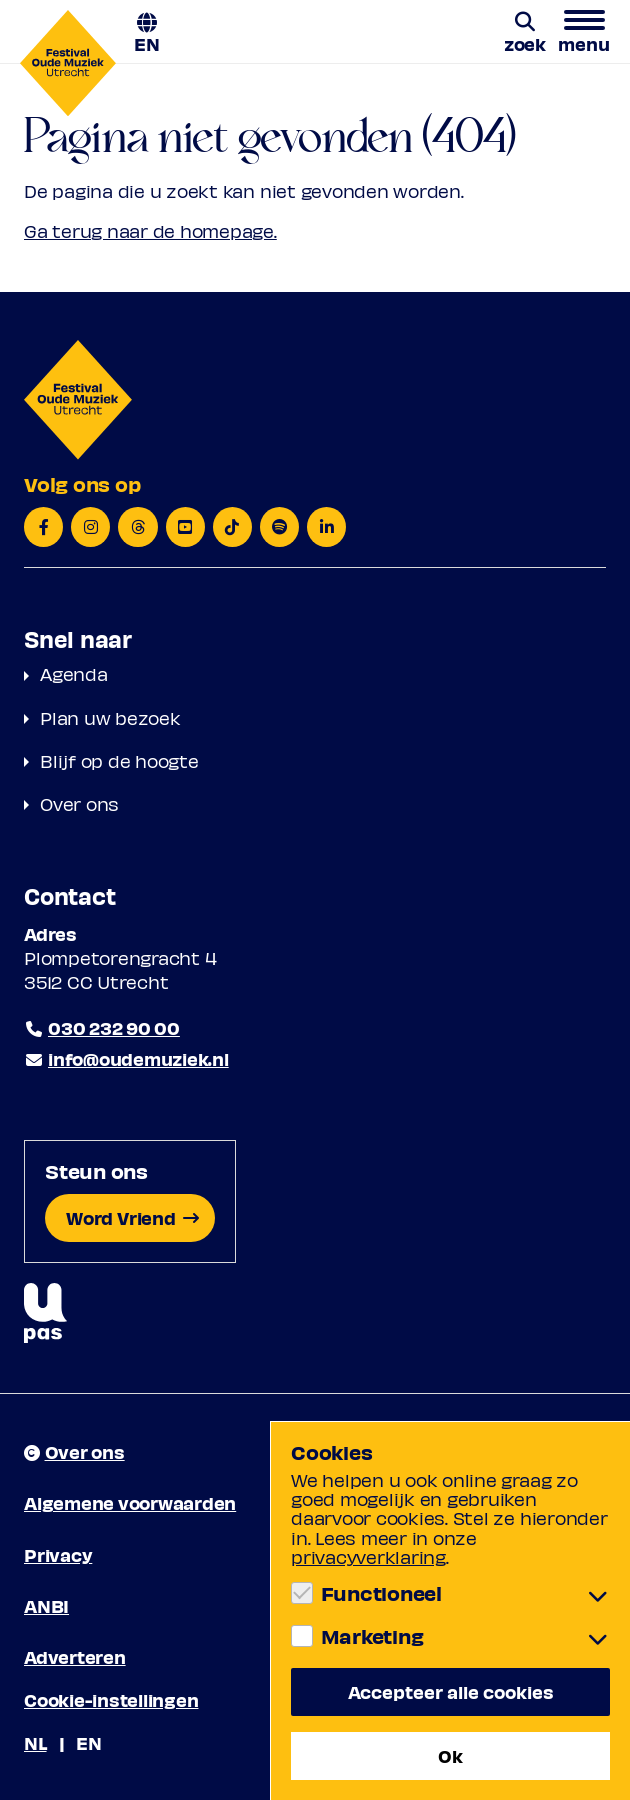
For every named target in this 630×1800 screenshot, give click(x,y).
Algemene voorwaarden (130, 1502)
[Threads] (137, 527)
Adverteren (75, 1656)
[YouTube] (185, 527)
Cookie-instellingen (111, 1699)
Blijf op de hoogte (119, 760)
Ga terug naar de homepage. (150, 230)
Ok (450, 1755)
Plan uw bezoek (110, 717)
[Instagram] (90, 527)
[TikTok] (232, 527)
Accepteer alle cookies (451, 1691)
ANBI (46, 1605)
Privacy (58, 1554)
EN (147, 42)
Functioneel (381, 1593)
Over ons (79, 803)
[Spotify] (279, 527)
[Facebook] (43, 527)
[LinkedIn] (326, 527)
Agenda (74, 673)
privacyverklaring (368, 1556)
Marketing (372, 1636)
